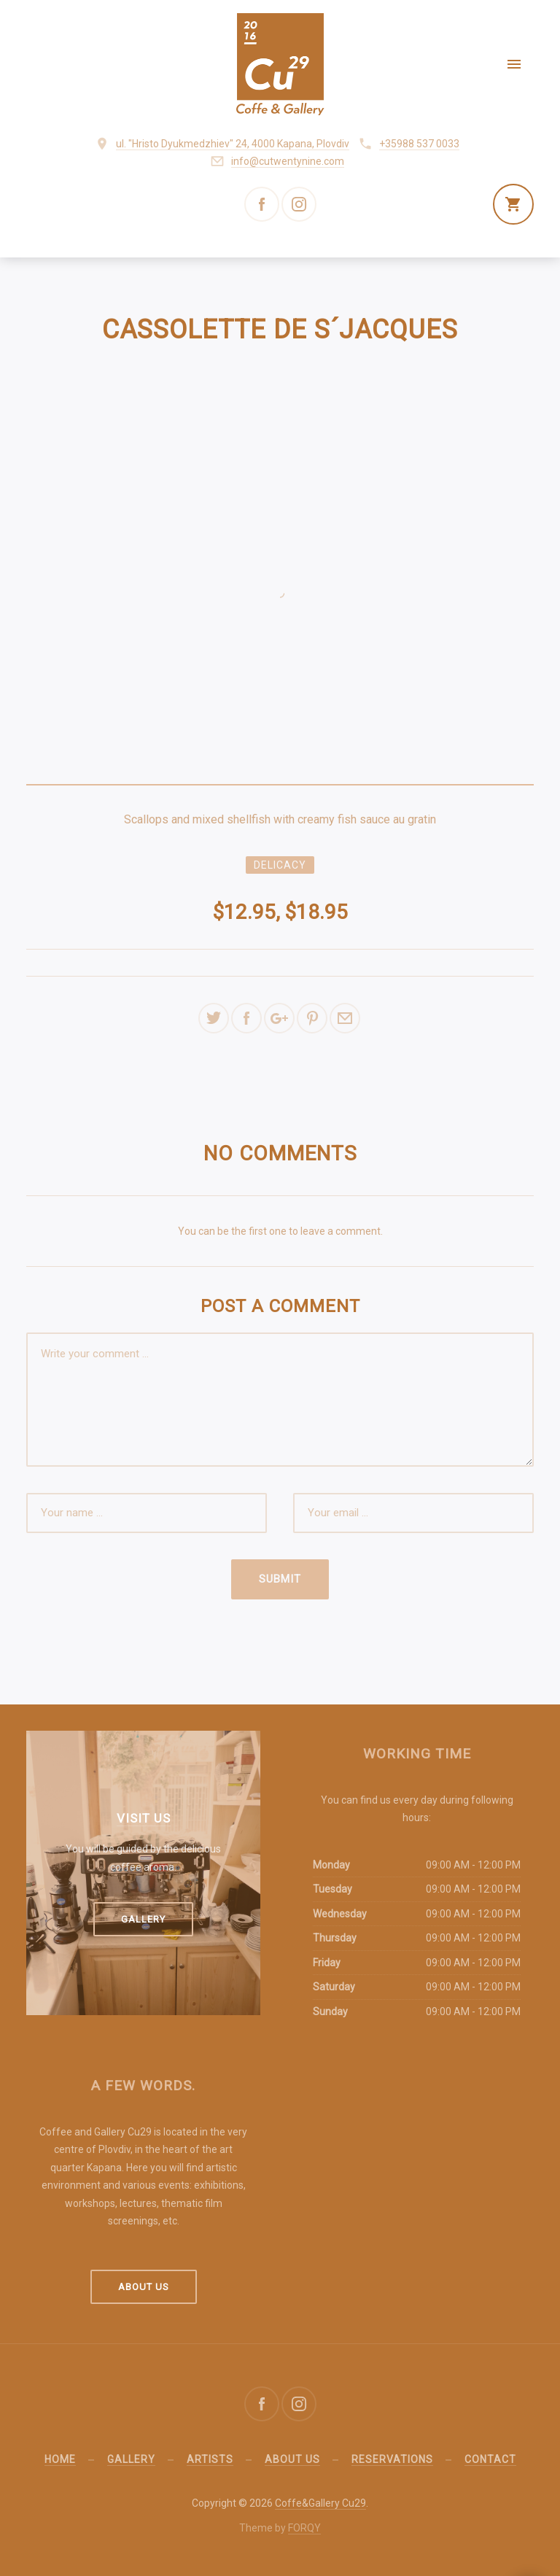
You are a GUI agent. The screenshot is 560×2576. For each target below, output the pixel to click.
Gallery (143, 1919)
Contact (490, 2459)
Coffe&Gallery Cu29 (320, 2503)
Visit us (144, 1818)
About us (143, 2286)
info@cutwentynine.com (287, 161)
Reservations (392, 2459)
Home (60, 2459)
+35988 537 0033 (419, 144)
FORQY (304, 2528)
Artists (210, 2459)
